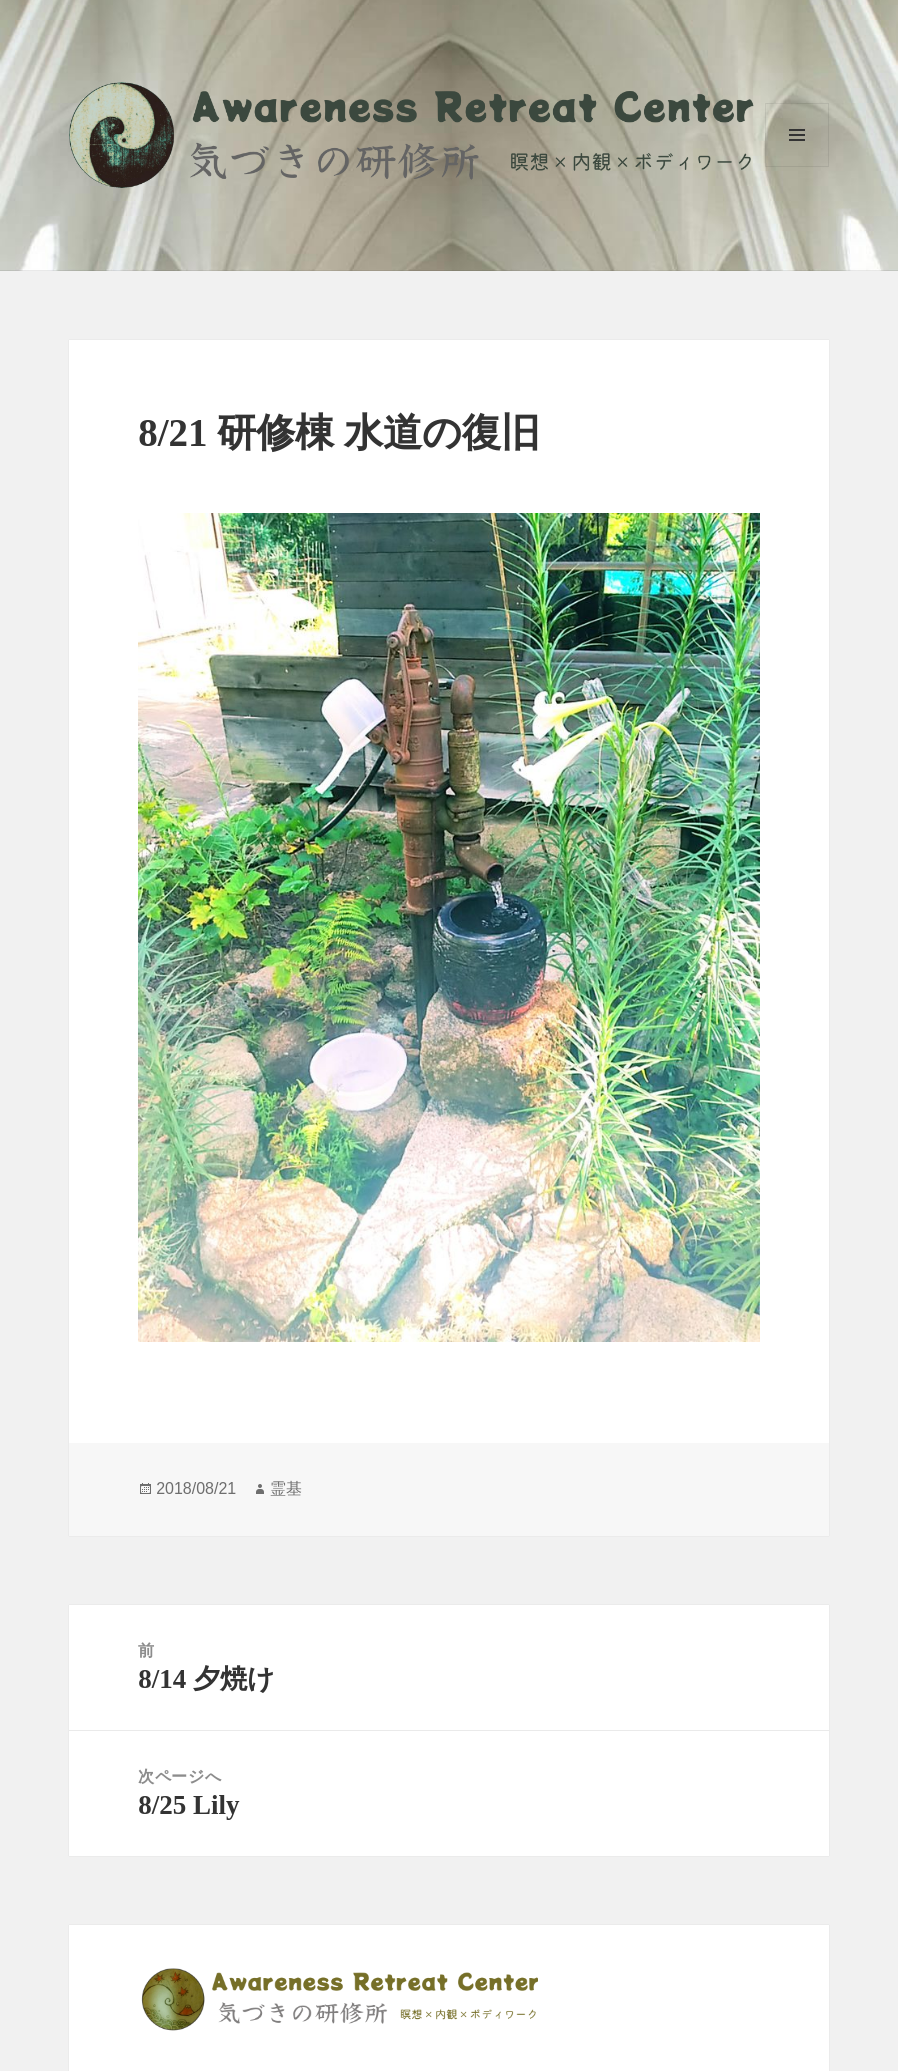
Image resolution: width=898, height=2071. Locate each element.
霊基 (286, 1488)
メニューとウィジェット (797, 135)
